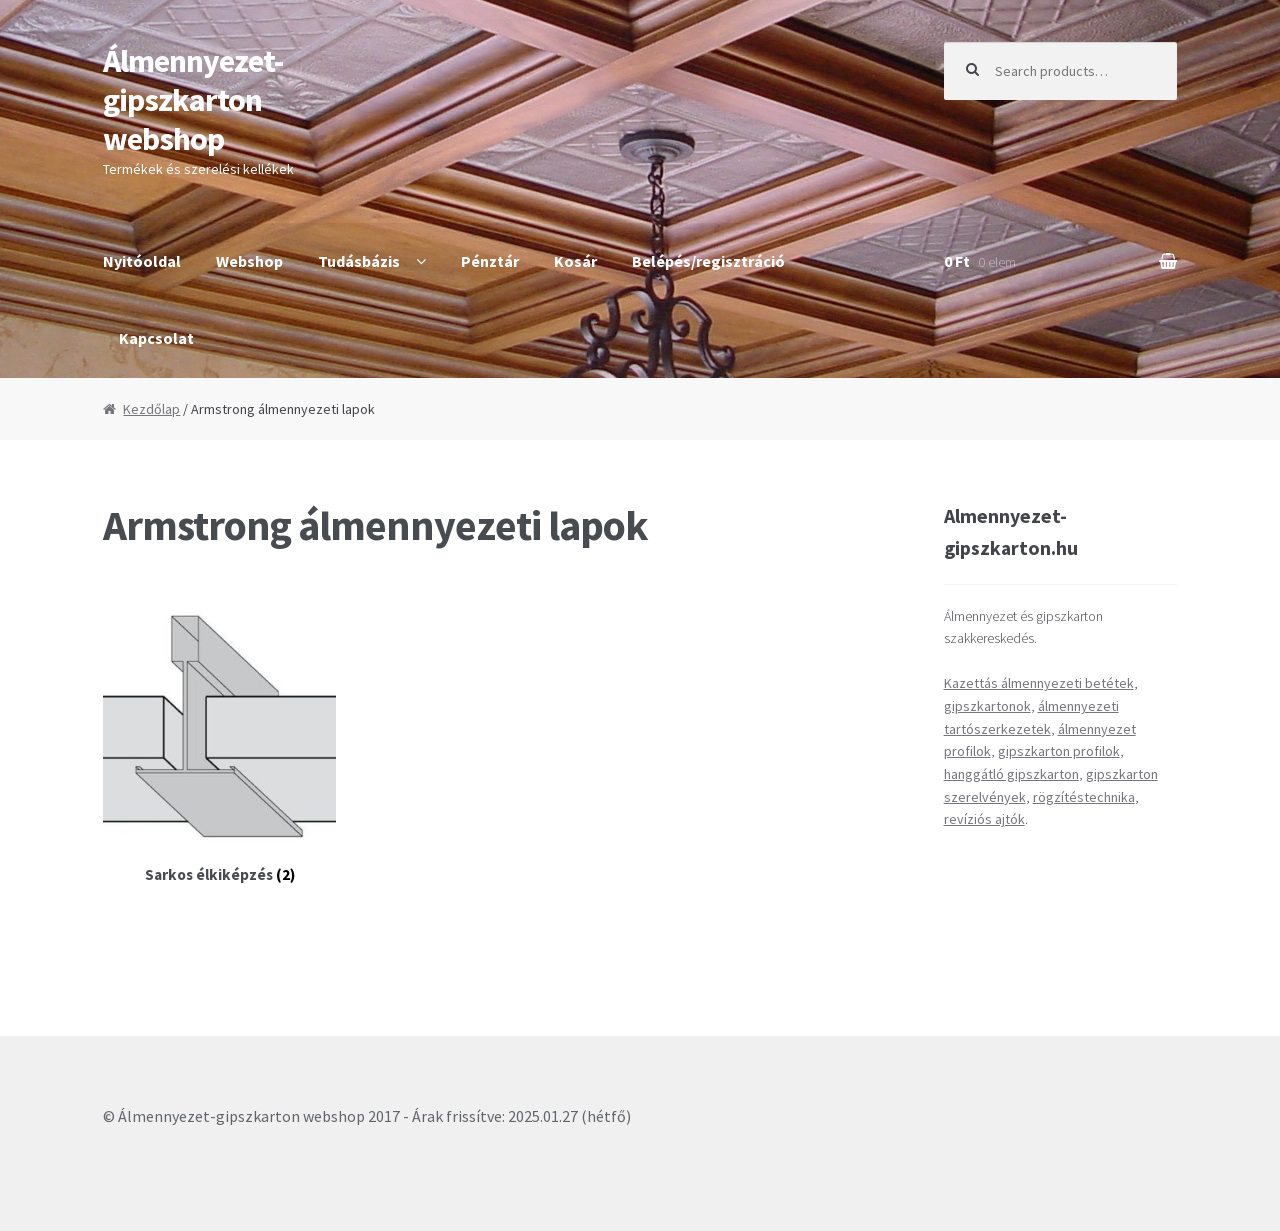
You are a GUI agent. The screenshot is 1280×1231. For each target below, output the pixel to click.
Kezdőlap (151, 409)
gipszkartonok (987, 706)
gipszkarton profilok (1059, 751)
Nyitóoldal (142, 261)
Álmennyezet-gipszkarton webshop (193, 100)
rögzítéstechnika (1084, 797)
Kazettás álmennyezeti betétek (1039, 683)
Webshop (249, 261)
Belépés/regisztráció (708, 261)
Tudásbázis (359, 261)
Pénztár (490, 261)
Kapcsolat (156, 338)
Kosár (575, 261)
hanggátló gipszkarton (1011, 774)
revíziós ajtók (984, 819)
